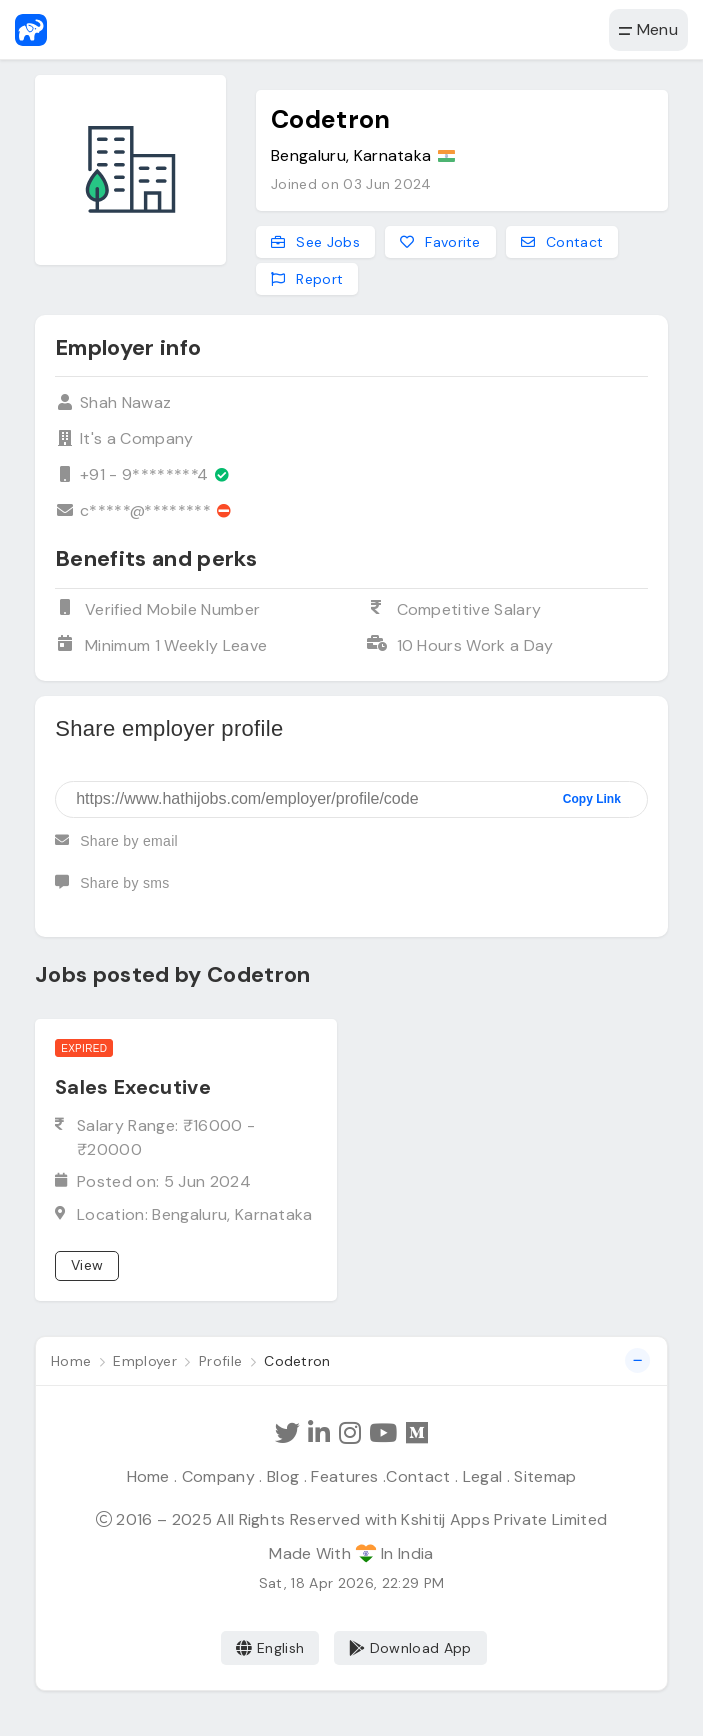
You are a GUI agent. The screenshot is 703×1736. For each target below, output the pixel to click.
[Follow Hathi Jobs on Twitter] (287, 1433)
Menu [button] (648, 29)
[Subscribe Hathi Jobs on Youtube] (383, 1433)
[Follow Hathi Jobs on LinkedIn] (319, 1433)
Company (218, 1476)
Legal (483, 1476)
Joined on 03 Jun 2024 (351, 184)
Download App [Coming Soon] (410, 1648)
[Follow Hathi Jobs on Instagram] (350, 1433)
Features (345, 1476)
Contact (418, 1476)
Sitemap (545, 1476)
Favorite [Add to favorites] (440, 242)
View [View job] (87, 1265)
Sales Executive (133, 1087)
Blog (283, 1476)
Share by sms (112, 891)
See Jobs (315, 242)
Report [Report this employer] (307, 279)
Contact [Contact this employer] (562, 242)
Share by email (116, 849)
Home (148, 1476)
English (270, 1648)
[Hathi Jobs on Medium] (417, 1433)
